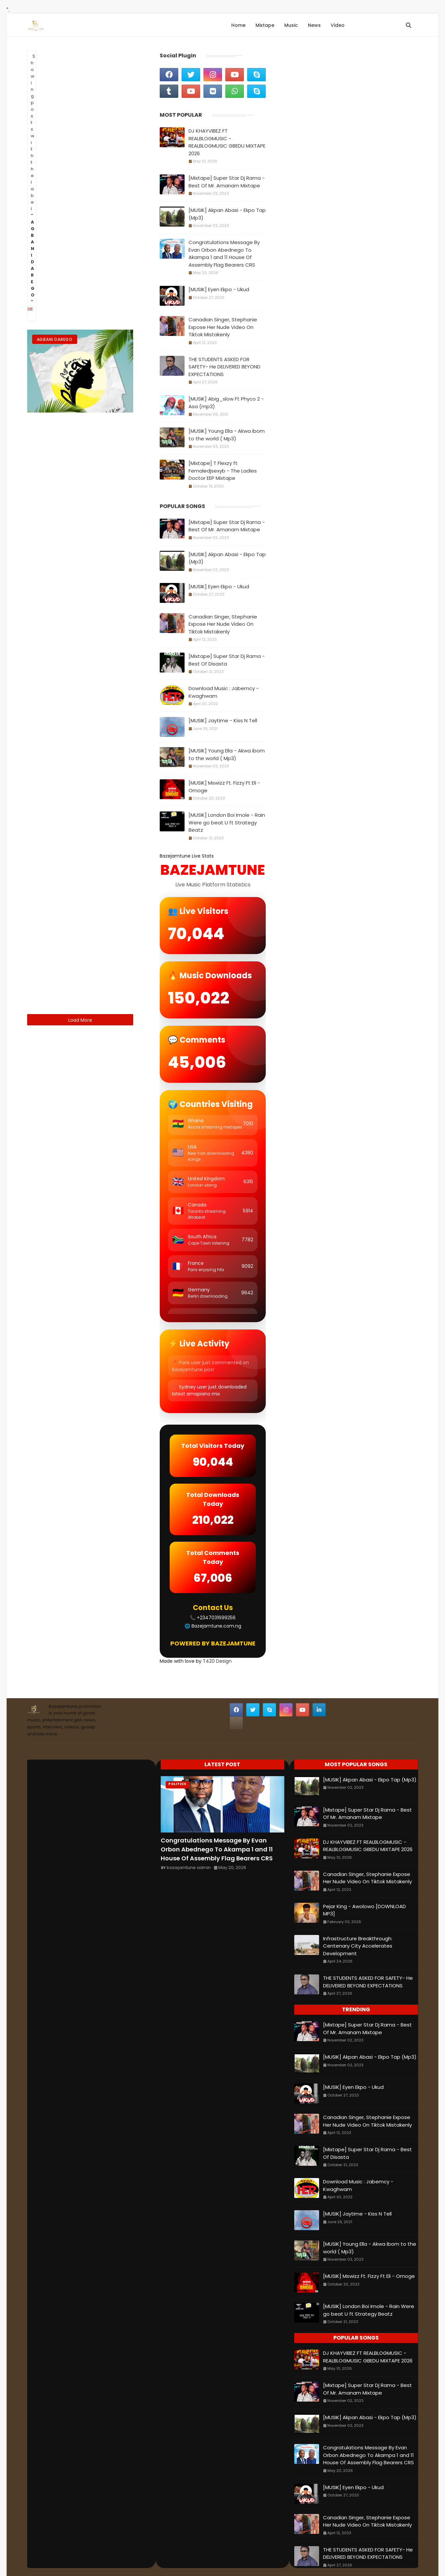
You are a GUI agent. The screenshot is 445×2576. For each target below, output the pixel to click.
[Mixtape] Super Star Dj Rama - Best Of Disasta (227, 660)
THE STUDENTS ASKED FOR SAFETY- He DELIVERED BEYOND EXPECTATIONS (224, 367)
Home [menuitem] (238, 25)
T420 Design (217, 1636)
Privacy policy (175, 2558)
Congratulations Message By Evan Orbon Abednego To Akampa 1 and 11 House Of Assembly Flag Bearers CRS (224, 253)
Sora (257, 2558)
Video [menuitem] (338, 25)
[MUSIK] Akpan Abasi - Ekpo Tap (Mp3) (227, 214)
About (58, 2558)
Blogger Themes (315, 2558)
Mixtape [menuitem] (264, 25)
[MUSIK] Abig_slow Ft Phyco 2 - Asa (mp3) (226, 402)
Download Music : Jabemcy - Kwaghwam (224, 692)
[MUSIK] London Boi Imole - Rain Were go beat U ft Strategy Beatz (227, 822)
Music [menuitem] (291, 25)
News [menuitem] (314, 25)
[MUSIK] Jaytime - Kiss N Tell (223, 720)
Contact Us (85, 2558)
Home (37, 2558)
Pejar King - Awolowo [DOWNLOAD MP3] (364, 1885)
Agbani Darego (55, 339)
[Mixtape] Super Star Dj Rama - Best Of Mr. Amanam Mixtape (227, 181)
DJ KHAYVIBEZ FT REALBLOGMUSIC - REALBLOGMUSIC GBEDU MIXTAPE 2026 (227, 142)
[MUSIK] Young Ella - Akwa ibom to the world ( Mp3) (227, 434)
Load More (80, 1020)
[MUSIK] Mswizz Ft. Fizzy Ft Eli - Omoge (224, 786)
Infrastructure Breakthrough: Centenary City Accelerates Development (357, 1921)
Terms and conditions (130, 2558)
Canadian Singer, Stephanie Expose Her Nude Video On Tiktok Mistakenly (223, 327)
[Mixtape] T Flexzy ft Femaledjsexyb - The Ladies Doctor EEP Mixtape (223, 471)
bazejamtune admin (189, 1842)
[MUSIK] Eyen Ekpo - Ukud (219, 289)
